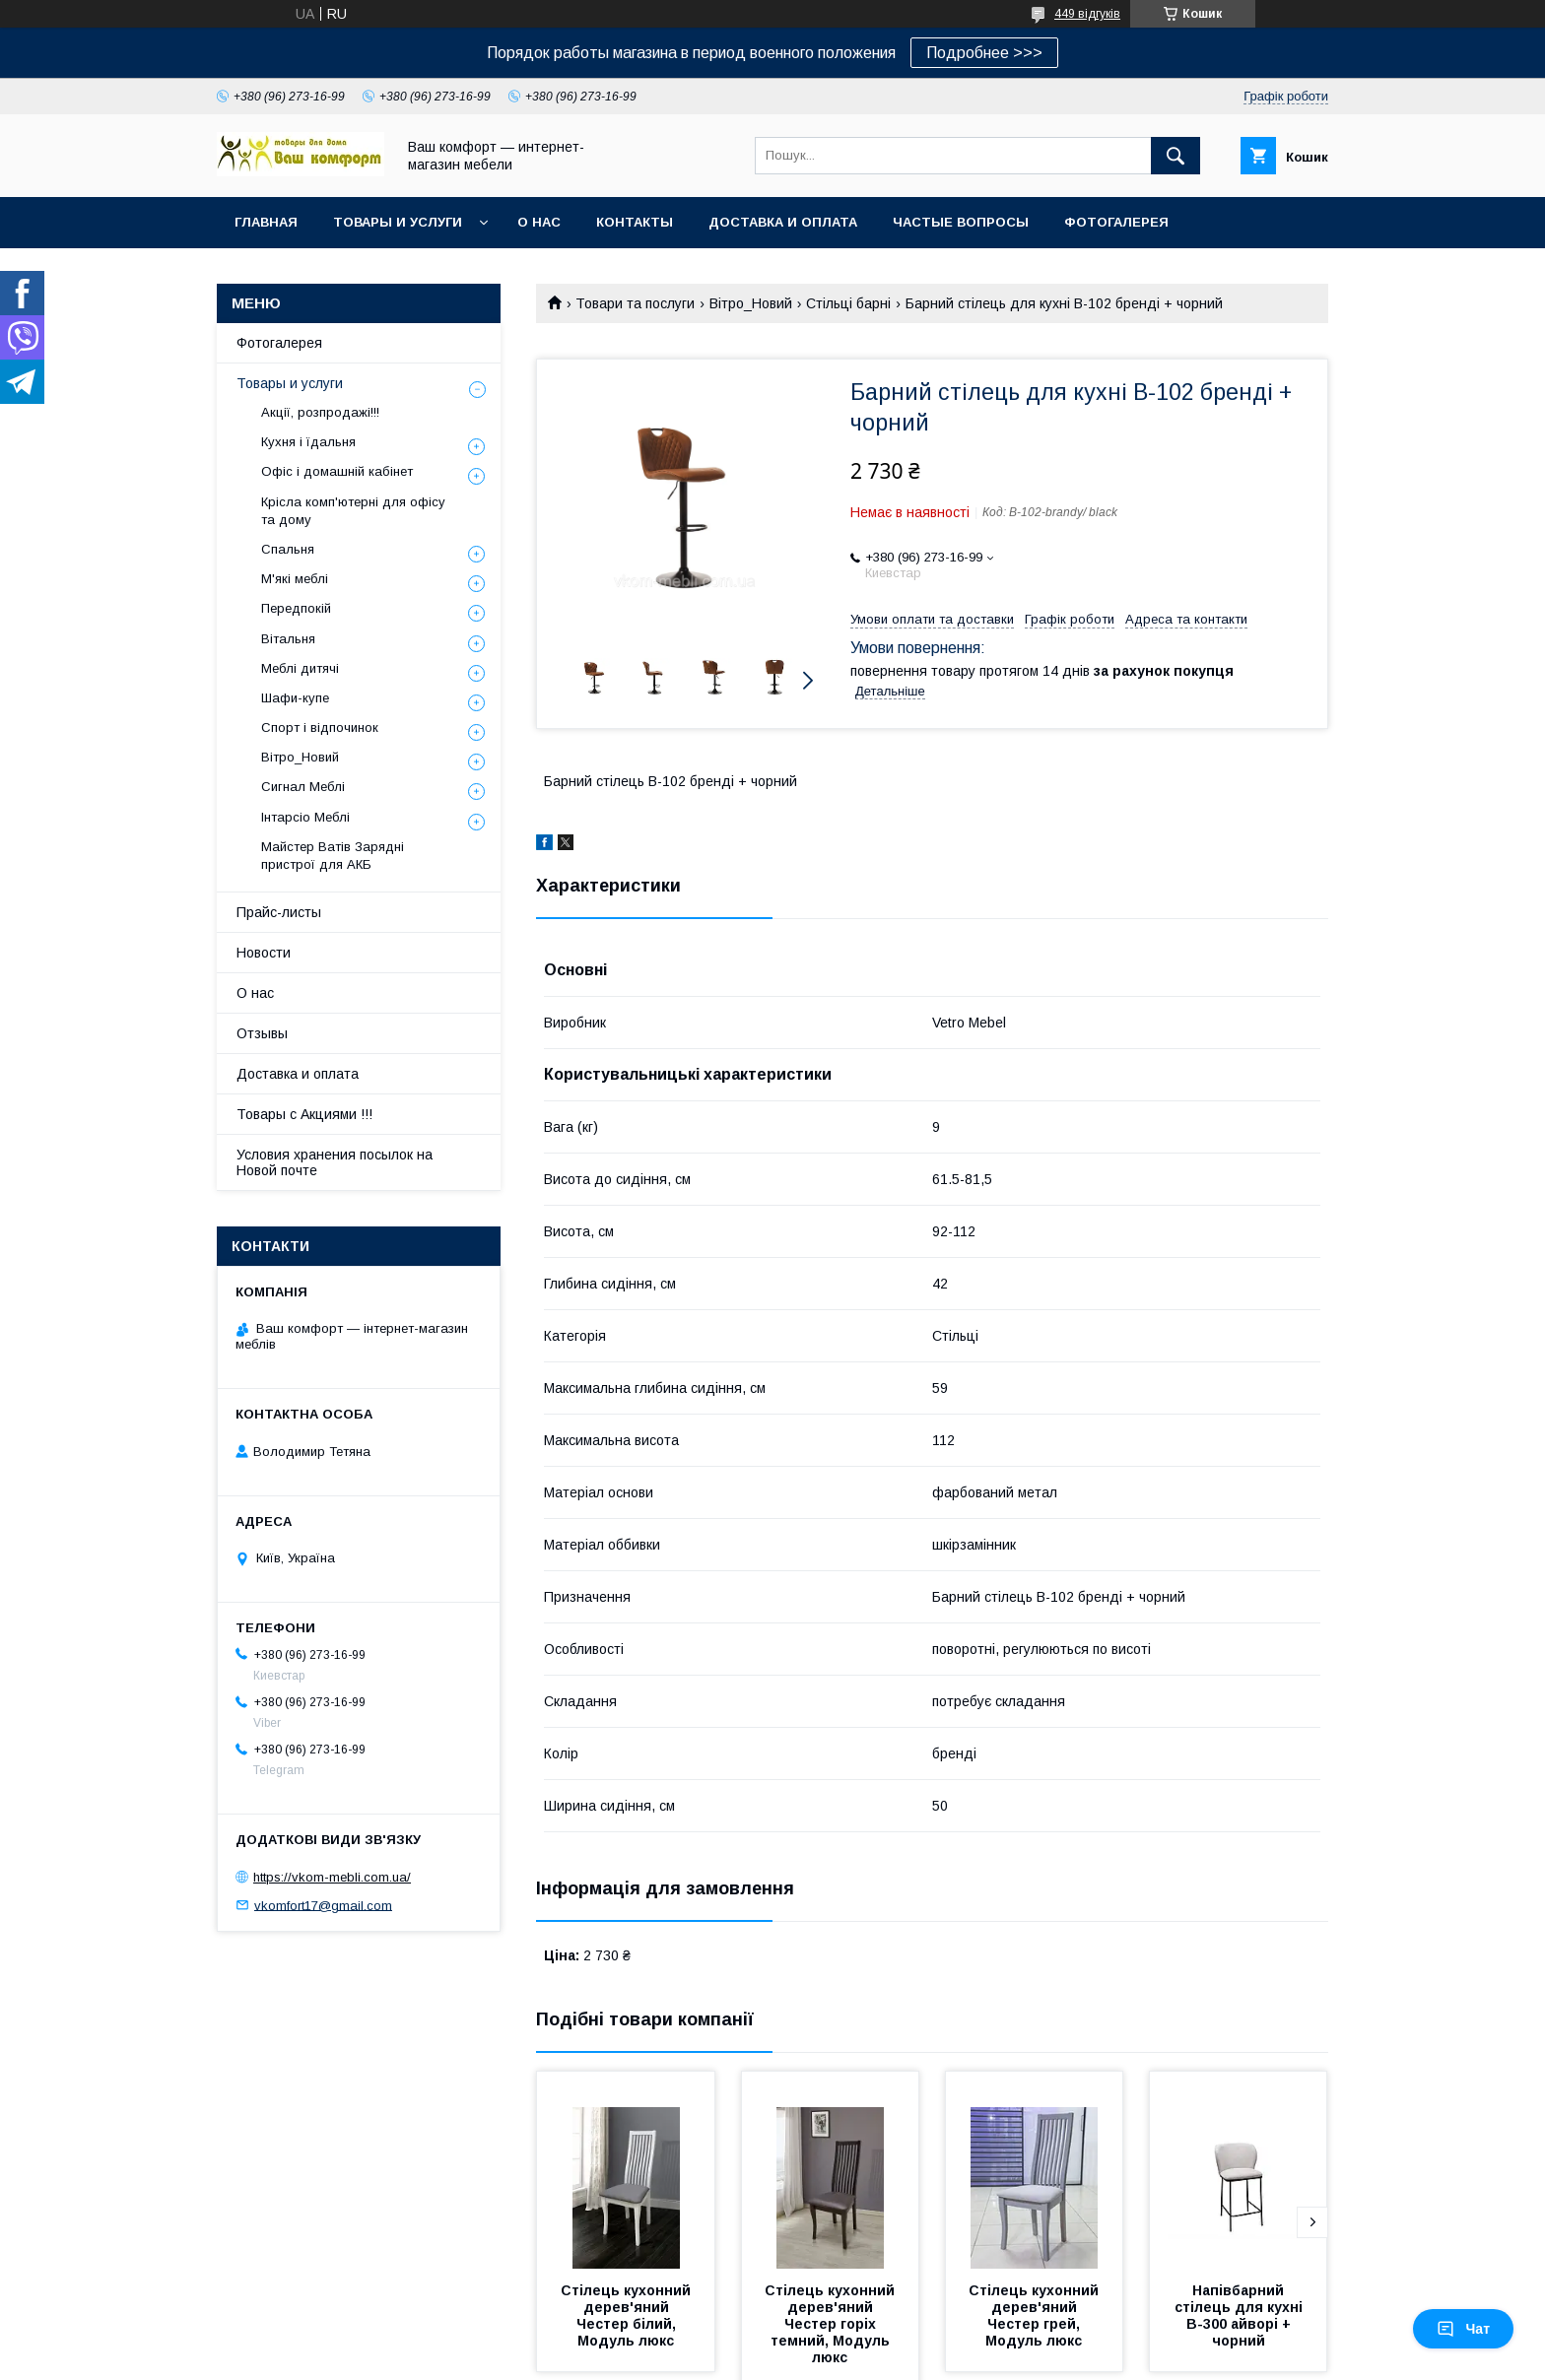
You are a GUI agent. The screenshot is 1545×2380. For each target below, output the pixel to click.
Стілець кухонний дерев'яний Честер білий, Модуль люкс (628, 2315)
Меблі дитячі (300, 668)
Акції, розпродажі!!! (320, 412)
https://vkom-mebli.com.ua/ (332, 1877)
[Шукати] (1175, 155)
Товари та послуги (635, 303)
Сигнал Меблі (303, 786)
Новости (263, 952)
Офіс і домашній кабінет (337, 471)
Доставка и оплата (782, 222)
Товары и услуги (397, 222)
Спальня (287, 549)
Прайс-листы (278, 912)
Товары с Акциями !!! (304, 1114)
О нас (539, 222)
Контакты (634, 222)
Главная (266, 222)
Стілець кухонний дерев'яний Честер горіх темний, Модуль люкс (832, 2323)
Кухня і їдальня (308, 441)
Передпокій (296, 608)
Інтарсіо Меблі (305, 817)
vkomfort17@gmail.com (323, 1904)
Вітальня (288, 638)
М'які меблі (294, 578)
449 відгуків (1087, 14)
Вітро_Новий (750, 303)
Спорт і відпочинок (319, 727)
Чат (1463, 2329)
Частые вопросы (961, 222)
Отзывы (262, 1033)
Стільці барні (848, 303)
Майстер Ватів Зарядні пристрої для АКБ (332, 855)
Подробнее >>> (984, 52)
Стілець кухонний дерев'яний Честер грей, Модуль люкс (1036, 2315)
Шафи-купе (295, 698)
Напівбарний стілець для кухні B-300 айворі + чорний (1241, 2315)
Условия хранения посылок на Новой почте (334, 1162)
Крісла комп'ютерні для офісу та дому (353, 511)
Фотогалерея (1116, 222)
